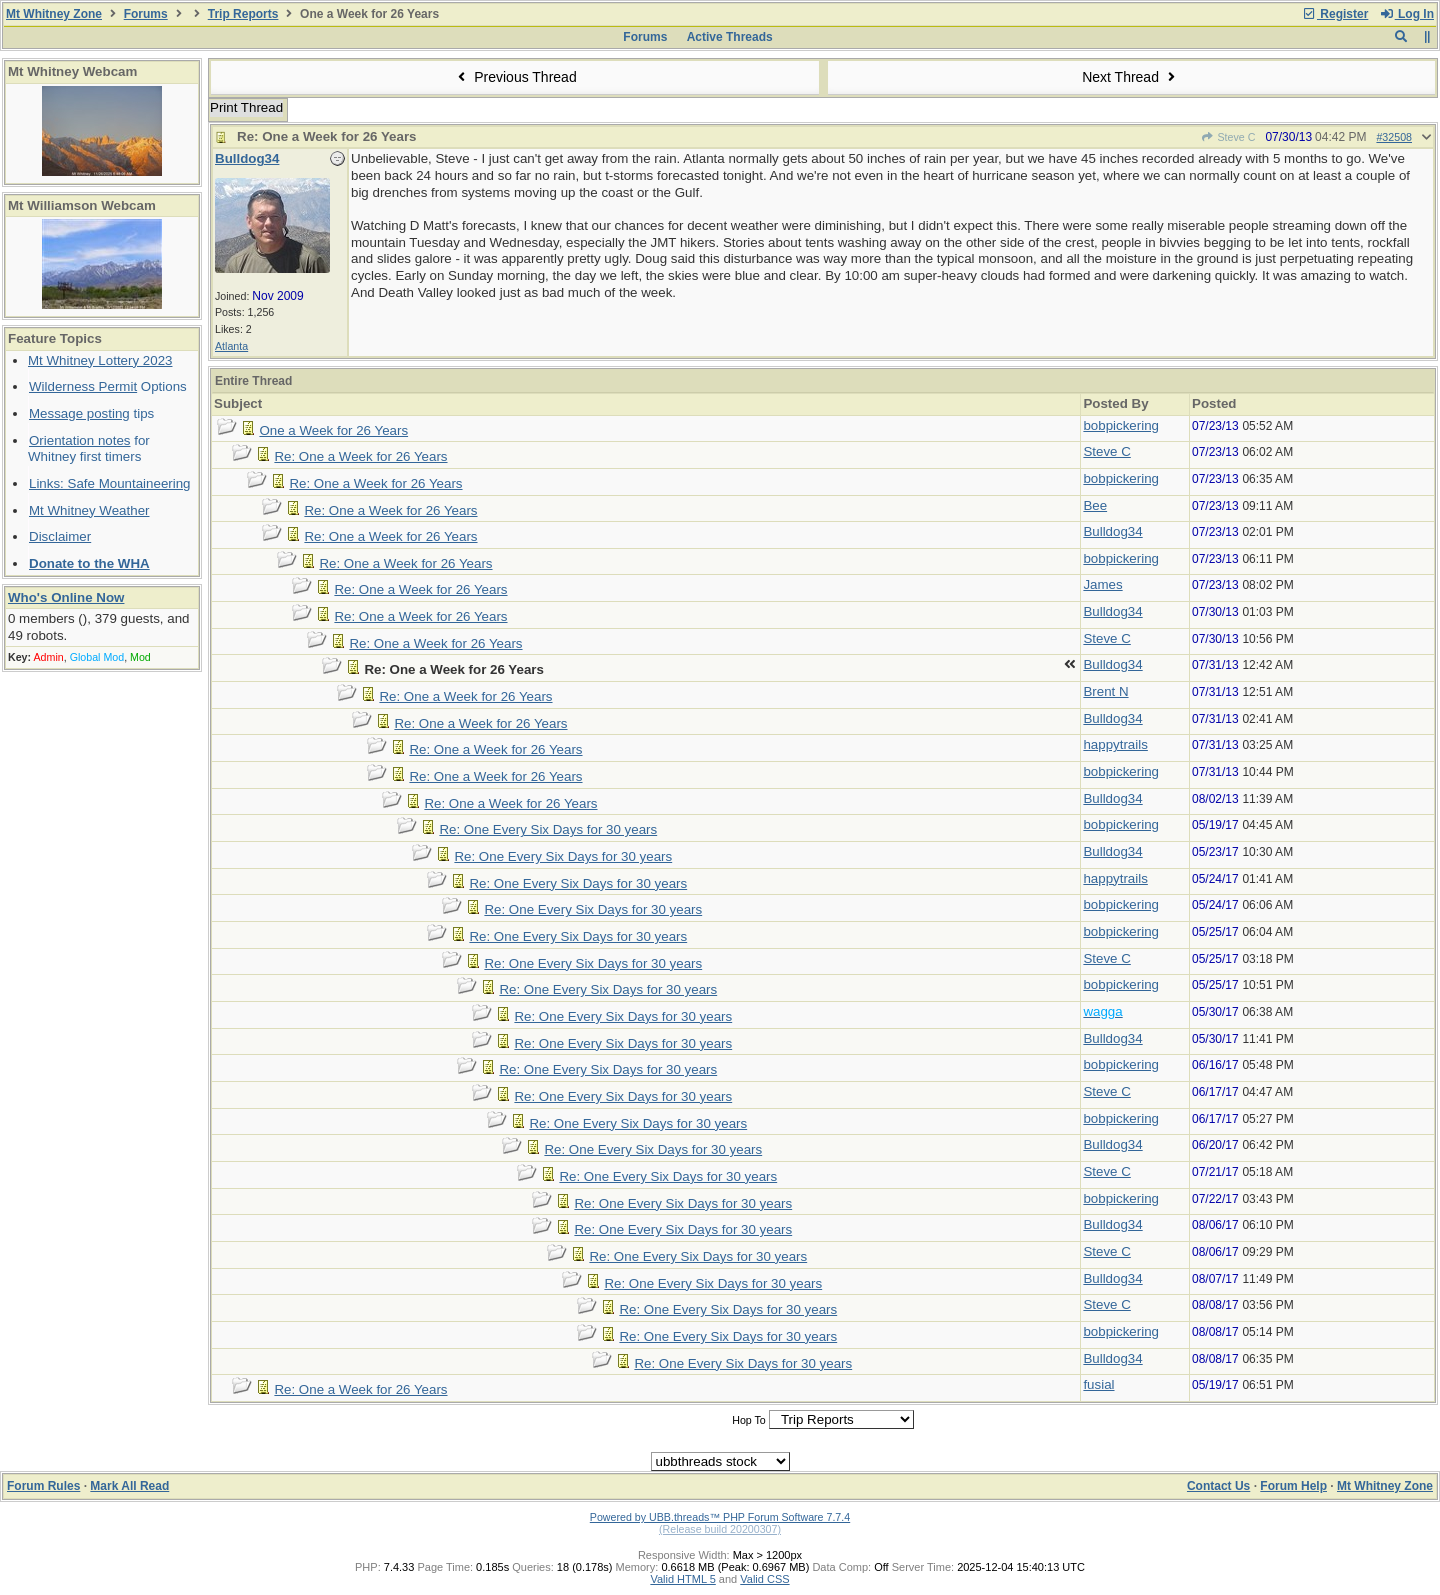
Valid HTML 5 (682, 1579)
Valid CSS (764, 1579)
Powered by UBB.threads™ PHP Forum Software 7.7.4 (720, 1517)
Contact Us (1218, 1486)
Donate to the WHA (89, 563)
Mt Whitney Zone (54, 14)
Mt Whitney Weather (89, 510)
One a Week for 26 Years (333, 430)
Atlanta (231, 346)
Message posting (79, 413)
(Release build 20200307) (720, 1529)
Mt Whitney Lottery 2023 (100, 360)
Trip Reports (243, 14)
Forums (146, 14)
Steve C (1228, 137)
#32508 (1394, 137)
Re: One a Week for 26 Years (360, 456)
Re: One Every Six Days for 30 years (548, 829)
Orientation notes (80, 440)
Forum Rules (43, 1486)
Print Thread (246, 107)
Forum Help (1293, 1486)
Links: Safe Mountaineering (110, 483)
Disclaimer (60, 536)
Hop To (749, 1420)
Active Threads (730, 37)
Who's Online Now (66, 597)
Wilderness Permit (83, 386)
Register (1335, 14)
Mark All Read (129, 1486)
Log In (1407, 14)
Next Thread (1131, 77)
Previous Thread (515, 77)
